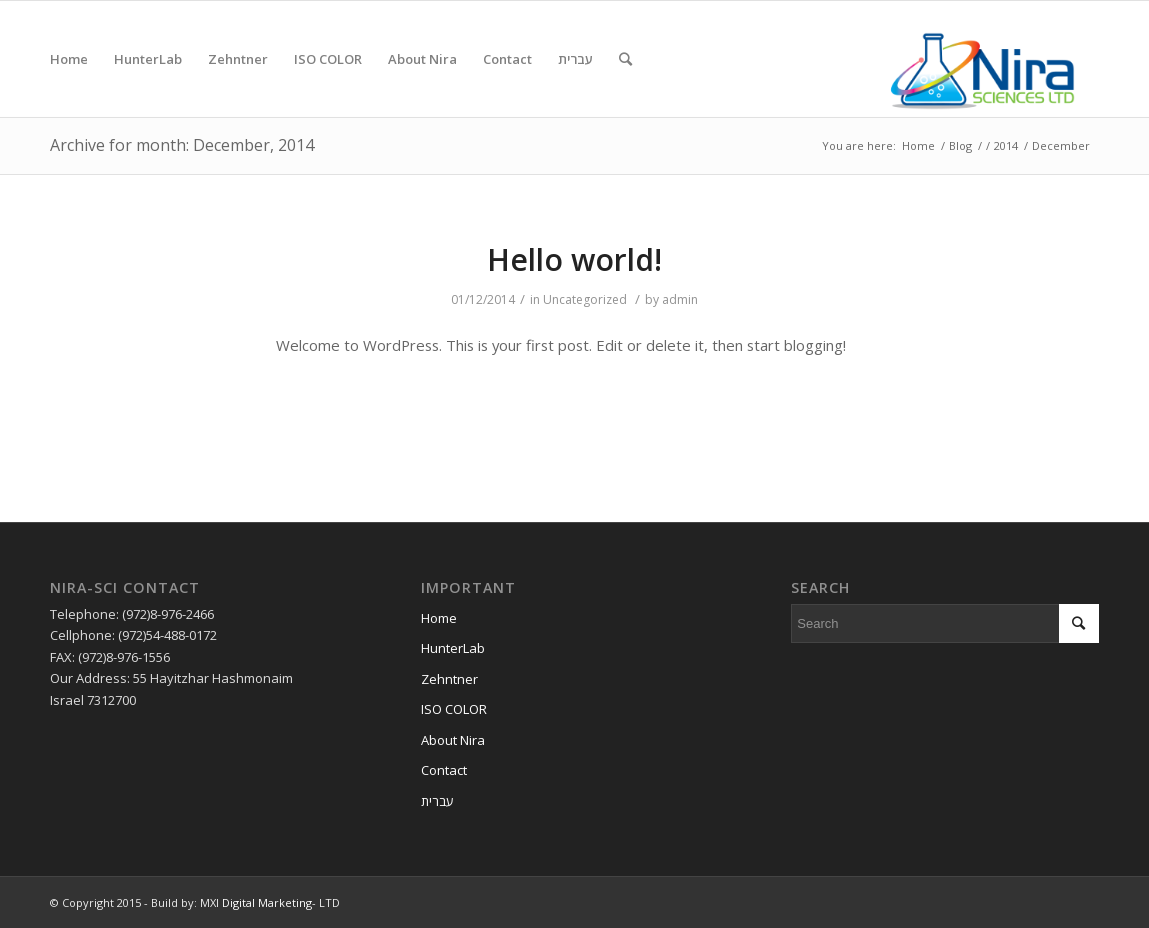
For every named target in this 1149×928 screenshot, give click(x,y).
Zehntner (449, 679)
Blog (960, 145)
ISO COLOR (454, 709)
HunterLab (453, 648)
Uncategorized (585, 299)
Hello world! (574, 259)
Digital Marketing (267, 902)
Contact (444, 770)
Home (918, 145)
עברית (437, 801)
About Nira (453, 740)
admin (680, 299)
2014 (1006, 145)
